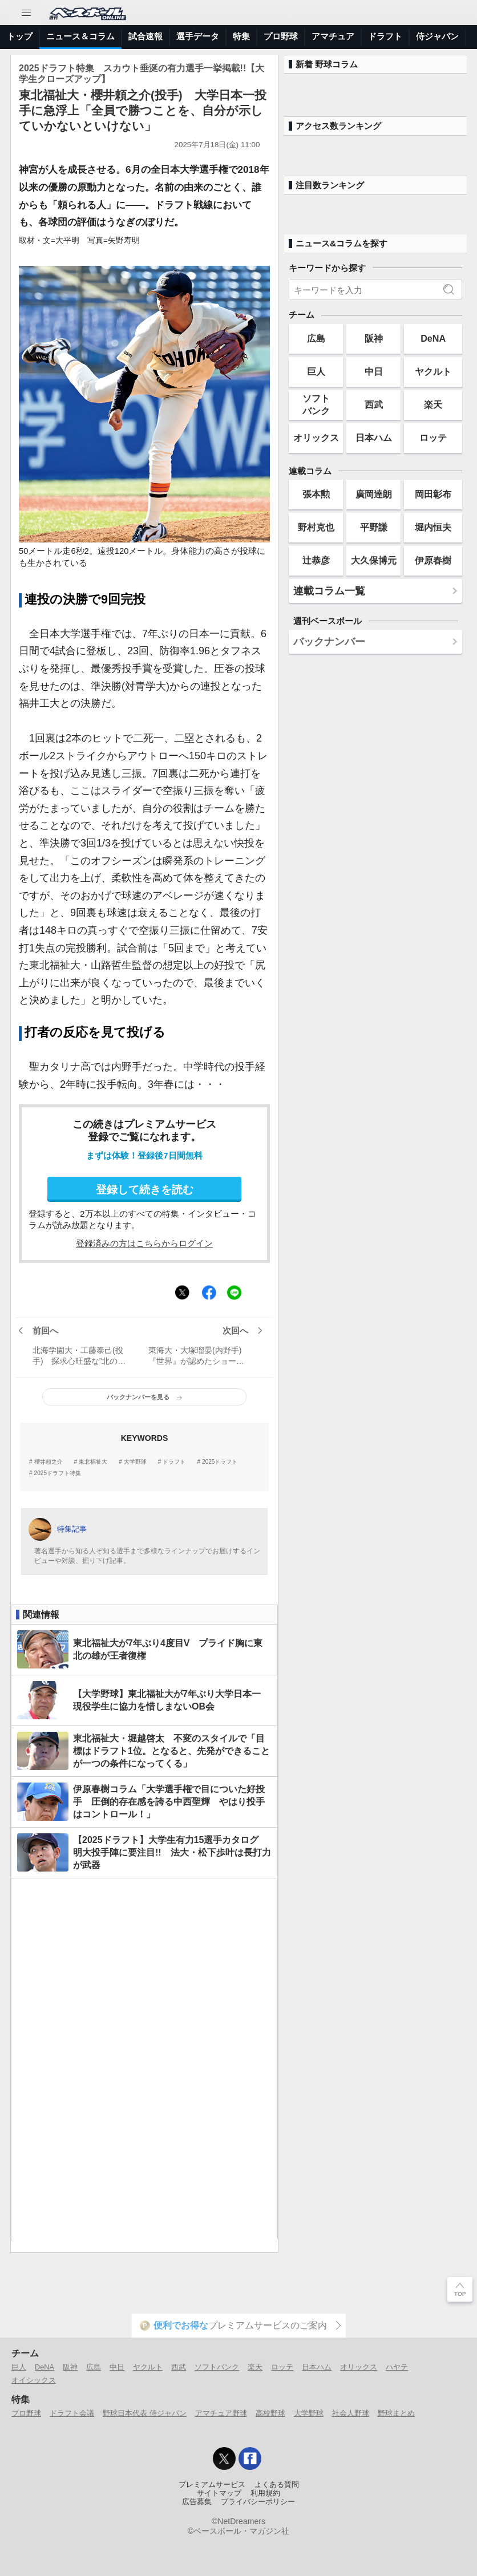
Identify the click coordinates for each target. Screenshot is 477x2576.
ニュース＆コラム (80, 36)
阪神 (374, 338)
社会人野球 (350, 2413)
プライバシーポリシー (258, 2502)
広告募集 (197, 2502)
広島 (316, 338)
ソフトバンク (316, 404)
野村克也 (316, 527)
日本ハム (373, 437)
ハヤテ (397, 2367)
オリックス (316, 437)
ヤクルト (433, 371)
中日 (374, 371)
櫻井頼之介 (48, 1462)
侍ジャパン (437, 36)
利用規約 (265, 2493)
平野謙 (373, 527)
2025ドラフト (219, 1462)
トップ (20, 36)
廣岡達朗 (373, 494)
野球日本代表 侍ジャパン (145, 2413)
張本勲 (316, 494)
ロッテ (433, 437)
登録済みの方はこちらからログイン (144, 1243)
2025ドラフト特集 (57, 1473)
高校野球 (270, 2413)
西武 (374, 404)
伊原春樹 (433, 560)
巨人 (316, 371)
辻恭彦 (316, 560)
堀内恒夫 (433, 527)
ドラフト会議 (72, 2413)
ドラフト (385, 36)
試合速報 (145, 36)
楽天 (433, 404)
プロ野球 (281, 36)
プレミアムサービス (212, 2485)
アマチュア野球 (221, 2413)
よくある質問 (276, 2485)
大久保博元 (374, 560)
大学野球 (135, 1462)
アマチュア (333, 36)
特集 (241, 36)
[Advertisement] (144, 2060)
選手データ (197, 36)
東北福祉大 (93, 1462)
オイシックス (33, 2380)
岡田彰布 (433, 494)
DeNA (433, 338)
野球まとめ (396, 2413)
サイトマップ (219, 2493)
